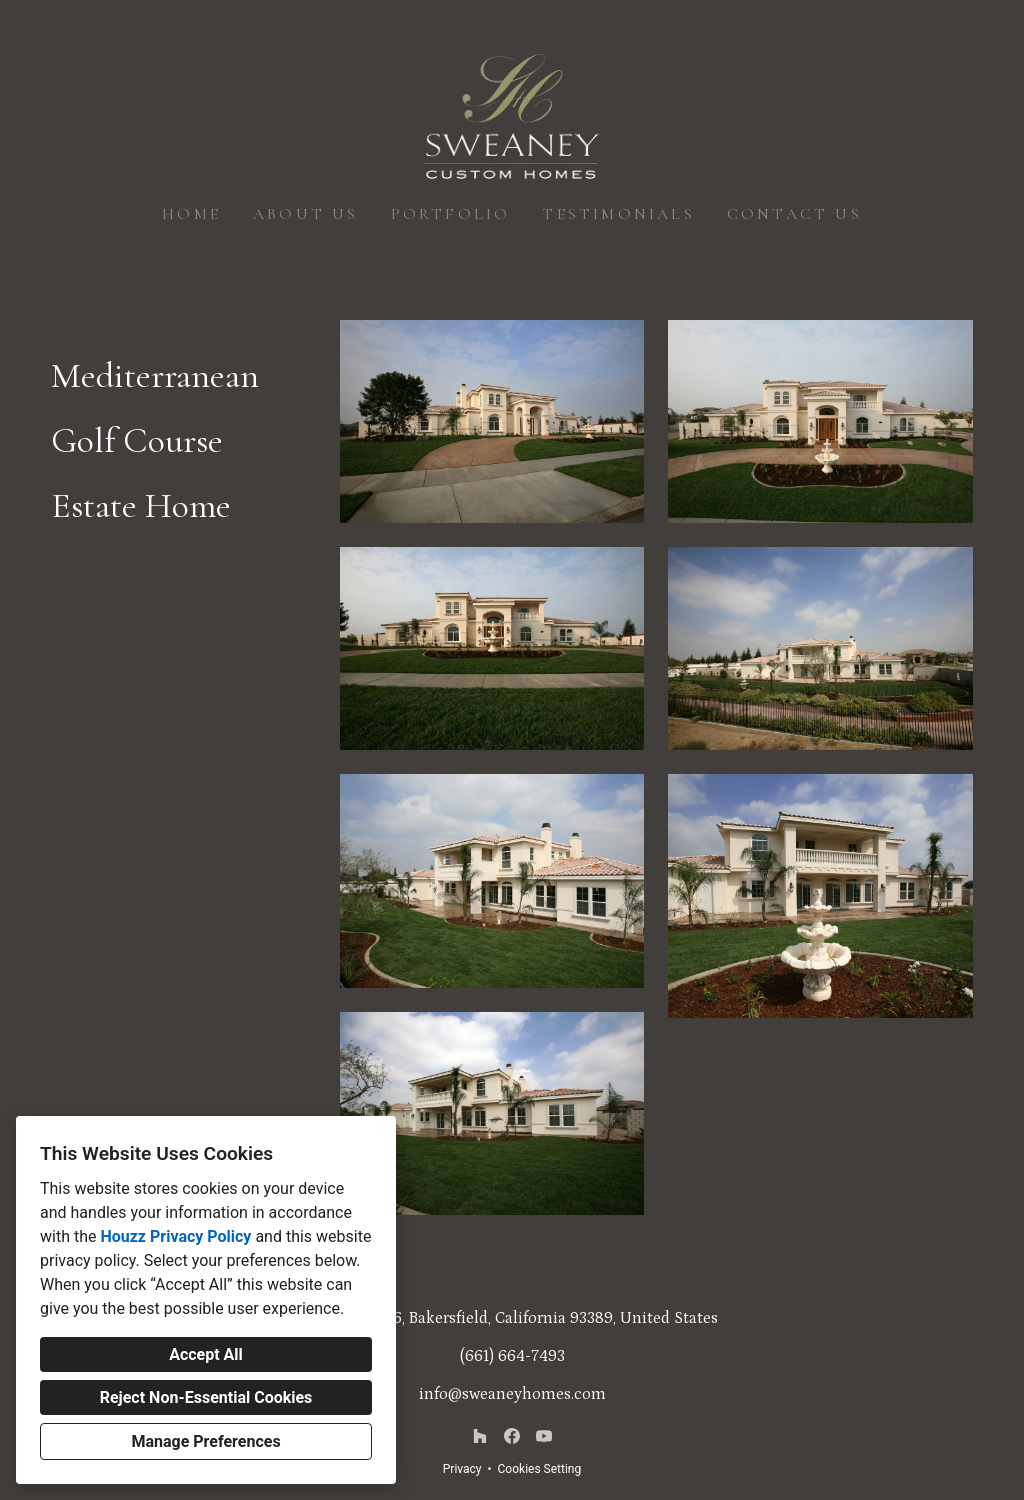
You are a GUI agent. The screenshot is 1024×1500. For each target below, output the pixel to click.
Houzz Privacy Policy (175, 1236)
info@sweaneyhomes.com (512, 1394)
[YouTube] (544, 1436)
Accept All (206, 1354)
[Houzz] (480, 1436)
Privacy (462, 1469)
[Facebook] (512, 1436)
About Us (306, 214)
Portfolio (451, 214)
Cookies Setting (540, 1469)
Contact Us (794, 214)
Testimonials (618, 214)
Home (191, 214)
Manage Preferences (205, 1441)
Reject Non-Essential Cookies (206, 1397)
